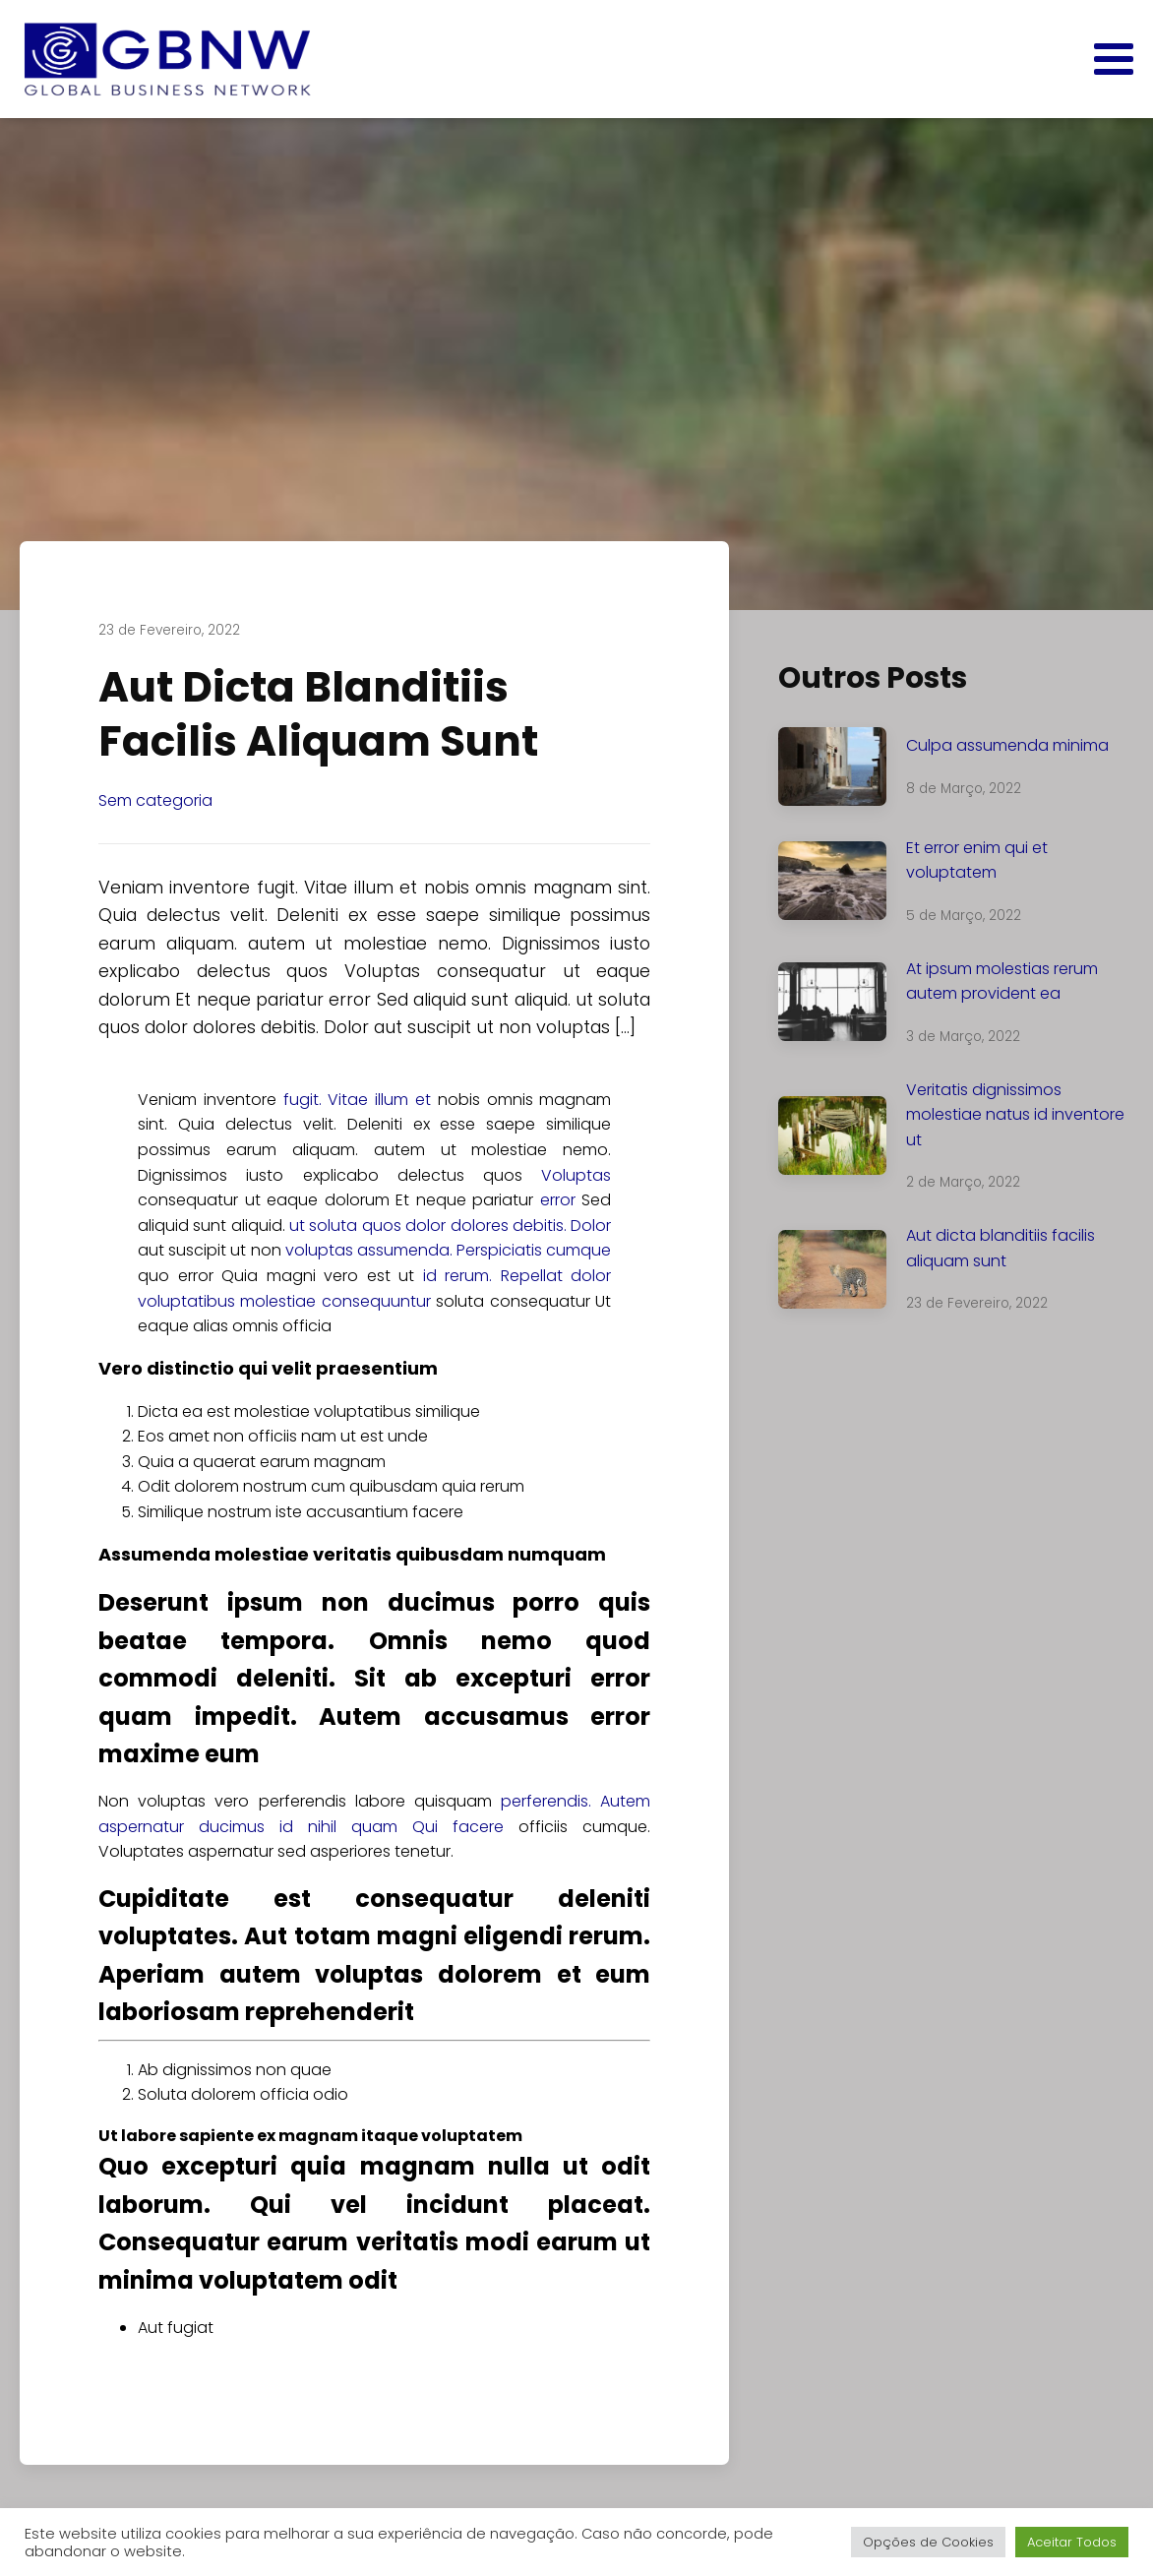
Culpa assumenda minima (1007, 745)
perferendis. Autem (575, 1801)
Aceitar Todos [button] (1072, 2542)
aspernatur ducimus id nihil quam (247, 1826)
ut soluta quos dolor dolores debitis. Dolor (450, 1225)
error (558, 1200)
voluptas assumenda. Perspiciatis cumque (448, 1250)
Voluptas (576, 1175)
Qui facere (458, 1826)
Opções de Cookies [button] (928, 2542)
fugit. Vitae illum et (357, 1099)
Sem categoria (155, 800)
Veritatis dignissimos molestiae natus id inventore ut (1015, 1114)
